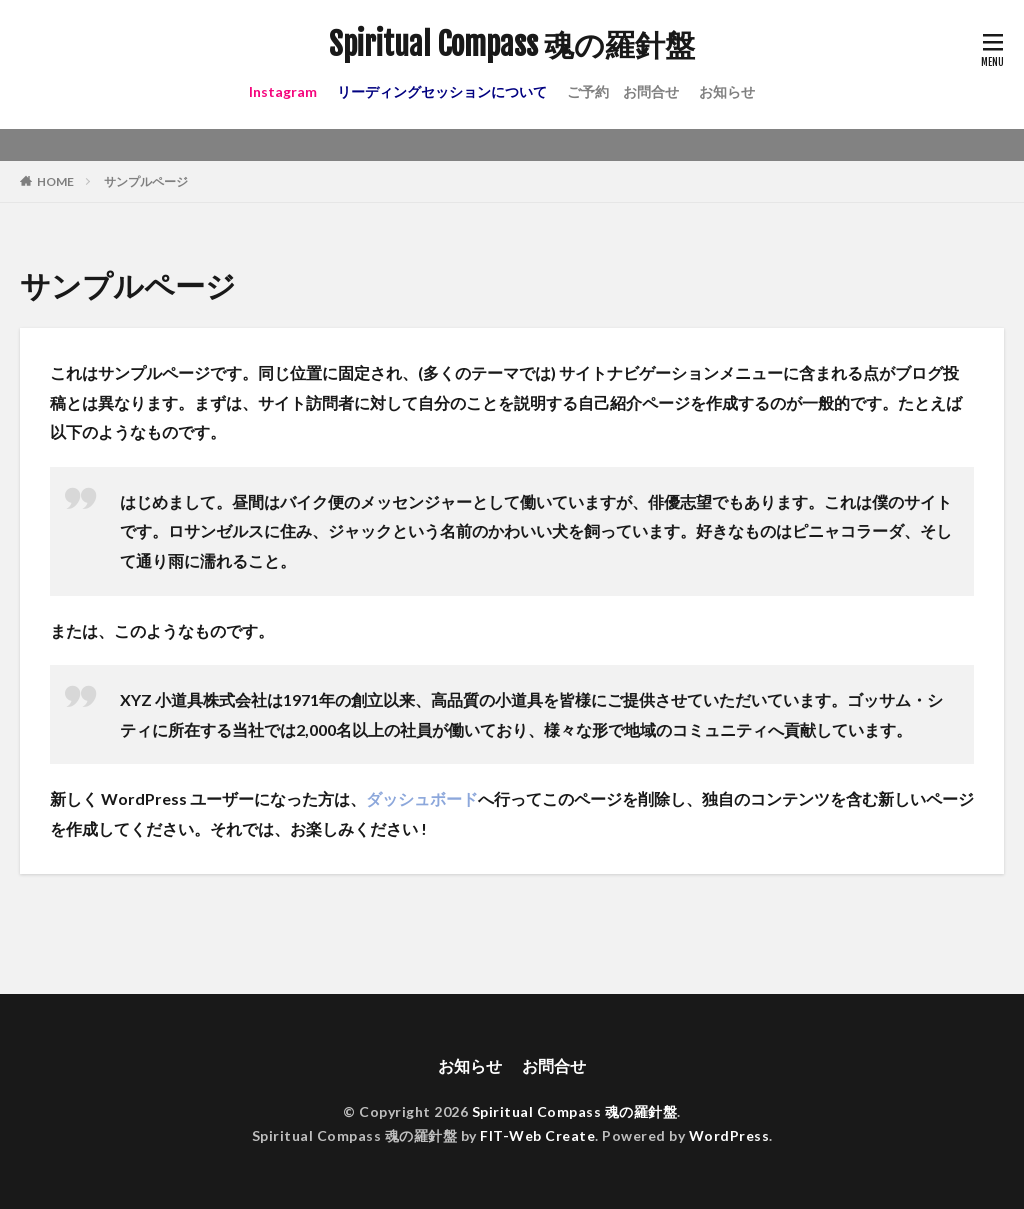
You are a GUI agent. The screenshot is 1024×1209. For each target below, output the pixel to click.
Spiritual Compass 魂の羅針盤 (512, 45)
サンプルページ (146, 181)
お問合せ (554, 1065)
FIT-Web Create (537, 1135)
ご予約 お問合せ (623, 91)
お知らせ (727, 91)
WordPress (729, 1135)
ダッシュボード (422, 798)
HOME (55, 181)
